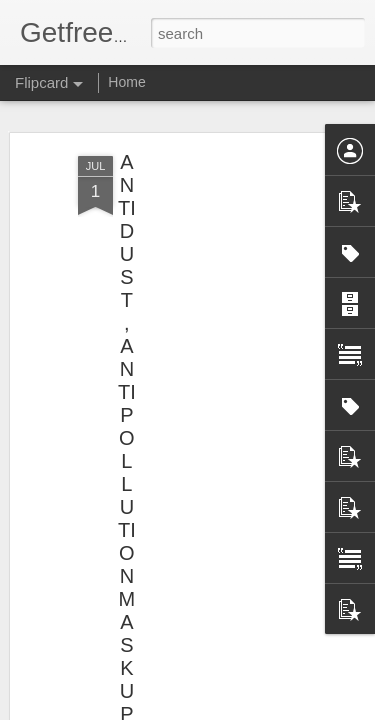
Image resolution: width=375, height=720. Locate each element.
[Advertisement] (203, 291)
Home (126, 82)
